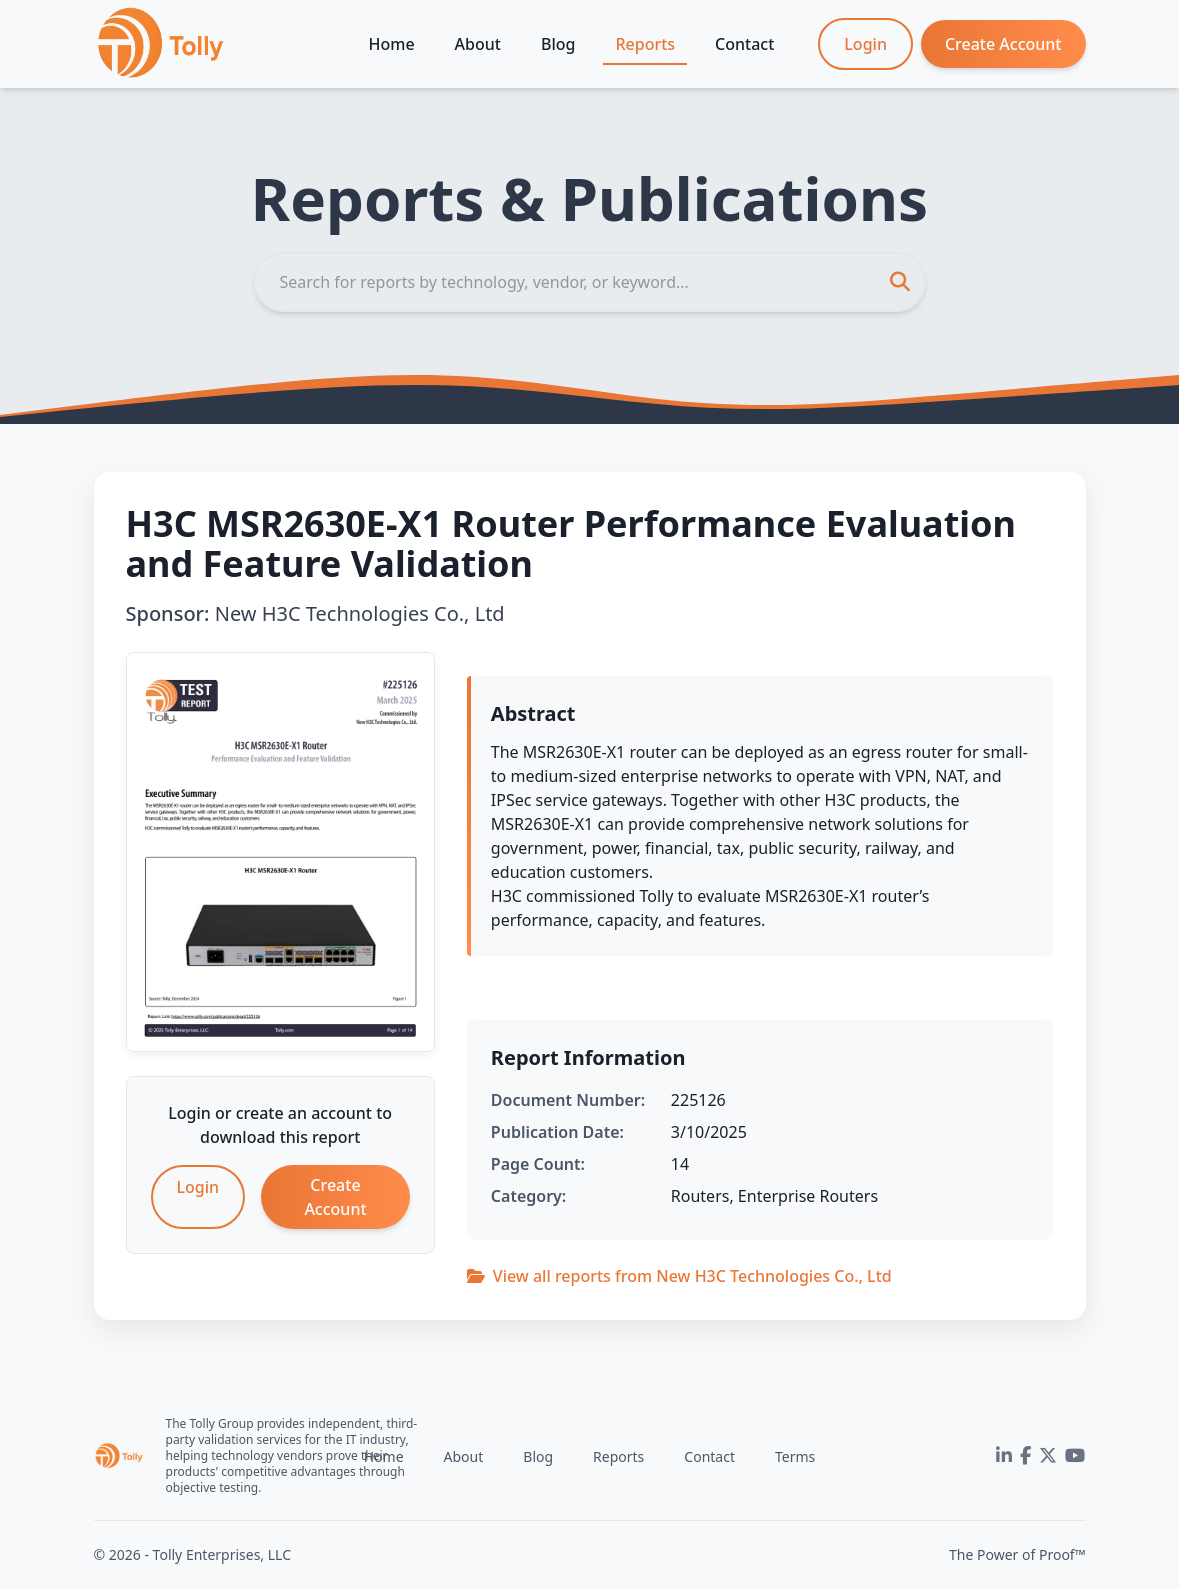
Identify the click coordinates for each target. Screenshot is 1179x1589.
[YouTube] (1075, 1456)
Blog (558, 44)
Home (392, 44)
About (478, 44)
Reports (645, 44)
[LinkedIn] (1004, 1456)
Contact (744, 44)
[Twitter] (1048, 1456)
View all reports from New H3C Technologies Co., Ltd (679, 1276)
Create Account (1003, 44)
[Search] (590, 282)
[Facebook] (1025, 1456)
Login (865, 44)
